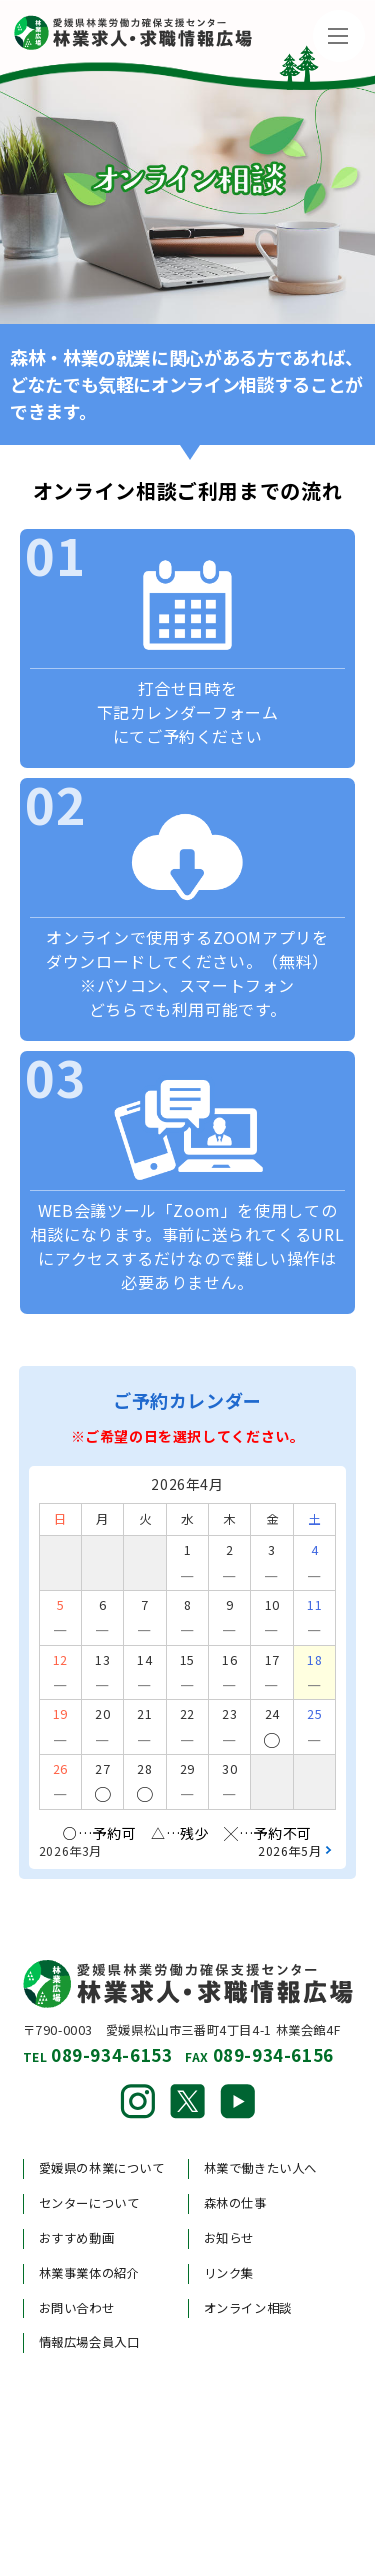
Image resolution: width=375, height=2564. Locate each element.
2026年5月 (289, 1850)
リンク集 (229, 2273)
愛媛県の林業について (102, 2168)
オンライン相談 (248, 2308)
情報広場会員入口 (89, 2342)
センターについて (89, 2203)
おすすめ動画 (77, 2238)
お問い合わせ (77, 2308)
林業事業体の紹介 (89, 2273)
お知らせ (229, 2238)
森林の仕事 (235, 2203)
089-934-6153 (111, 2054)
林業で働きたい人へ (261, 2168)
